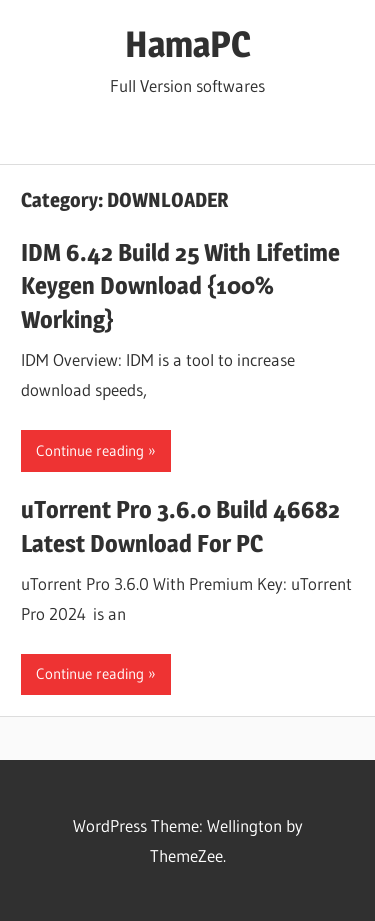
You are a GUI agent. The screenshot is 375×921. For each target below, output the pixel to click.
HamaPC (188, 44)
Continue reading (90, 450)
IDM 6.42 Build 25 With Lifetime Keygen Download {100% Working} (180, 286)
